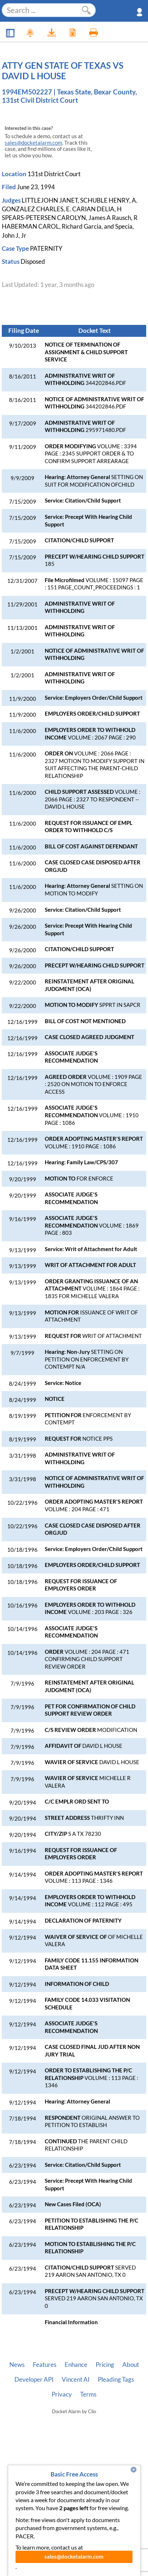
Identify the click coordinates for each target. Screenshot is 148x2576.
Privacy (62, 2394)
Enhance (76, 2364)
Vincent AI (76, 2379)
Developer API (33, 2379)
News (17, 2364)
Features (44, 2364)
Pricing (105, 2364)
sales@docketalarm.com (33, 143)
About (130, 2364)
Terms (88, 2394)
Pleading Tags (116, 2379)
